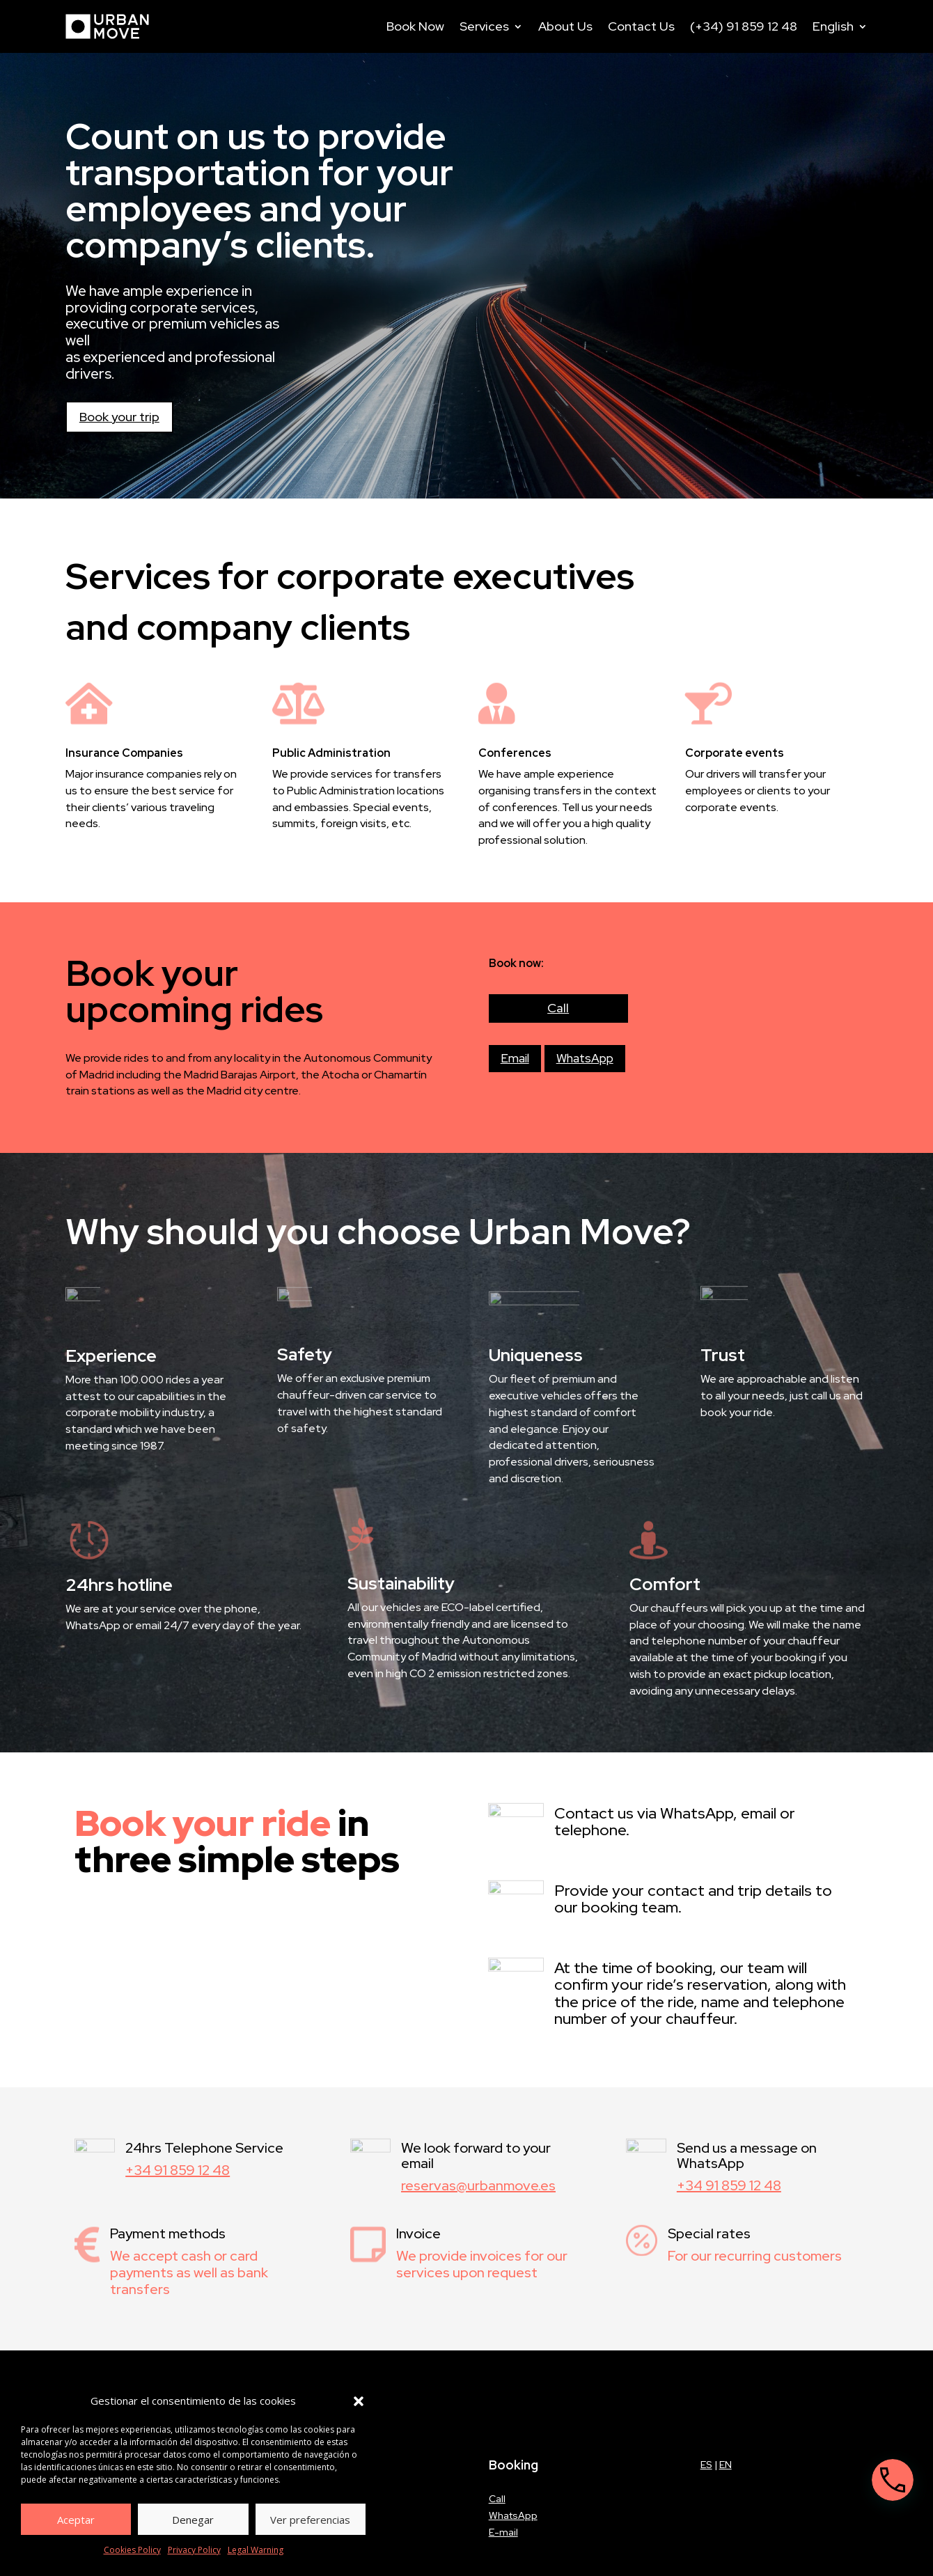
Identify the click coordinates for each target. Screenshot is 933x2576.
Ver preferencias (310, 2520)
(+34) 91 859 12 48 (743, 26)
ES (706, 2464)
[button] (359, 2401)
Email (515, 1058)
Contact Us (641, 26)
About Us (565, 26)
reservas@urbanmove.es (478, 2185)
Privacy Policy (194, 2550)
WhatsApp (584, 1058)
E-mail (503, 2532)
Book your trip (119, 417)
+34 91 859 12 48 (177, 2170)
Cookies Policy (132, 2550)
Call (558, 1008)
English (833, 26)
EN (725, 2464)
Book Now (415, 26)
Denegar (193, 2520)
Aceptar (76, 2520)
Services (484, 26)
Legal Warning (255, 2550)
